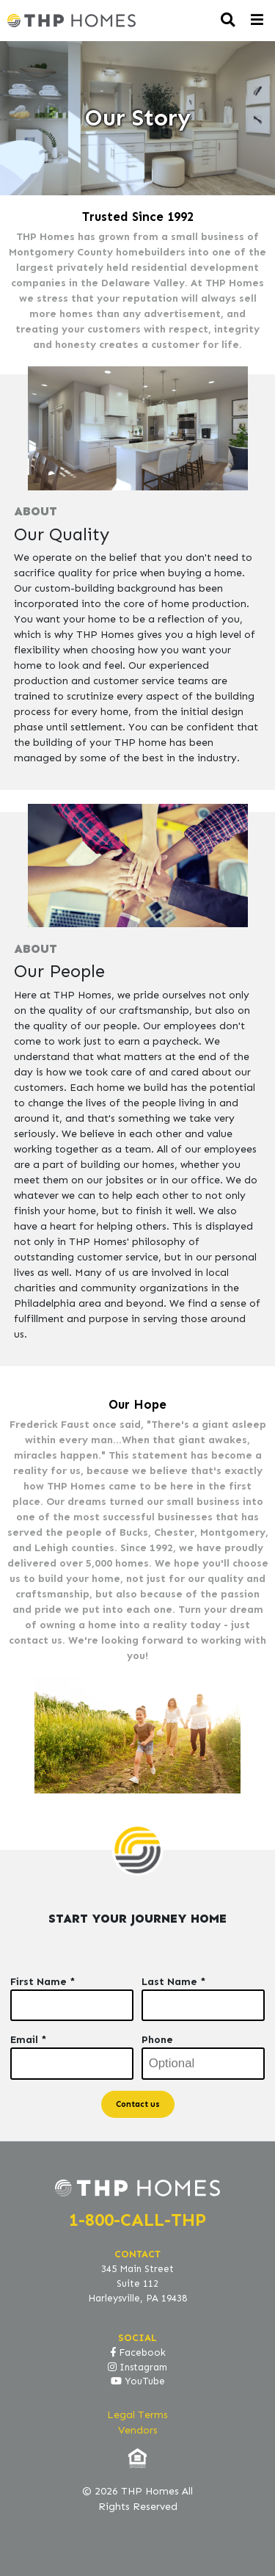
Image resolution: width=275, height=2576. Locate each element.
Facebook (138, 2353)
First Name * (43, 1981)
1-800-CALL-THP (137, 2219)
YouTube (138, 2381)
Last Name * (174, 1981)
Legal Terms (137, 2415)
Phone (157, 2039)
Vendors (138, 2430)
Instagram (137, 2367)
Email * (28, 2039)
